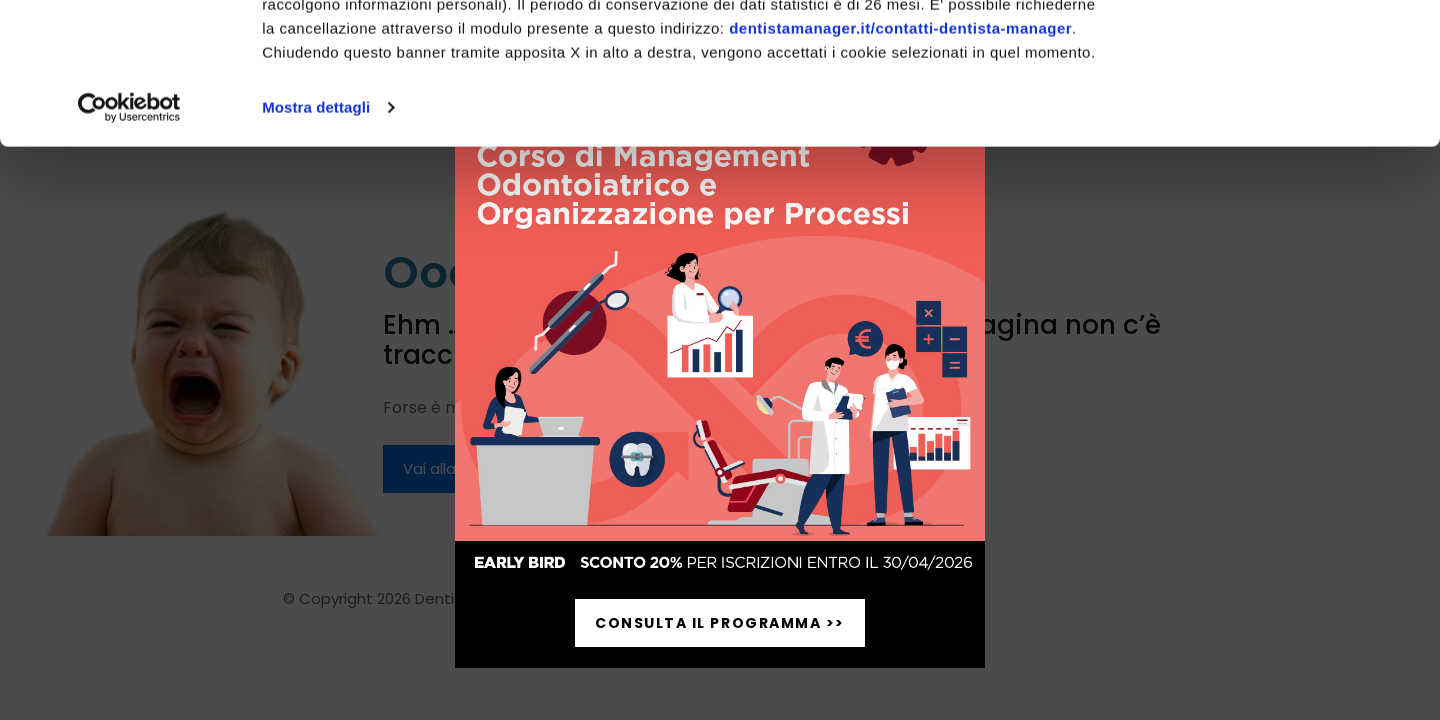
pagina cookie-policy (487, 121)
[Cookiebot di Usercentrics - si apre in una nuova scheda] (129, 249)
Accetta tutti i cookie (1273, 49)
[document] (720, 360)
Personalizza (1273, 108)
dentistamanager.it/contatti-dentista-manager (900, 169)
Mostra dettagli (316, 248)
